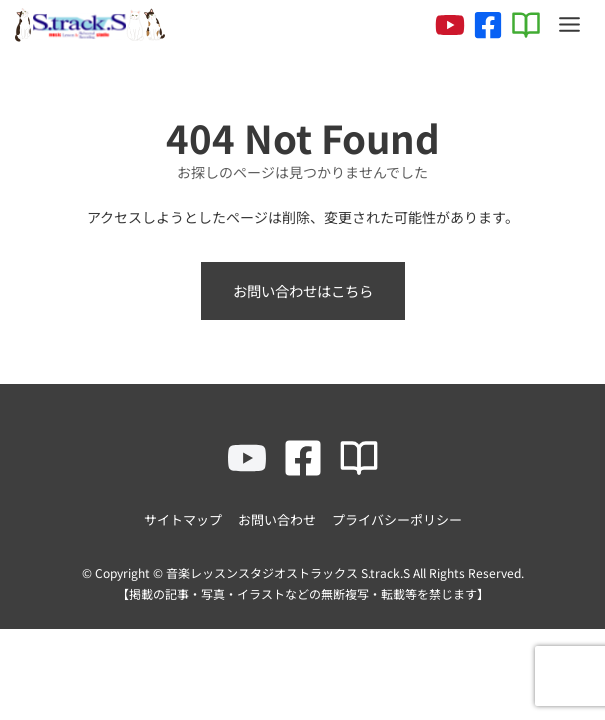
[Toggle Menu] (569, 24)
